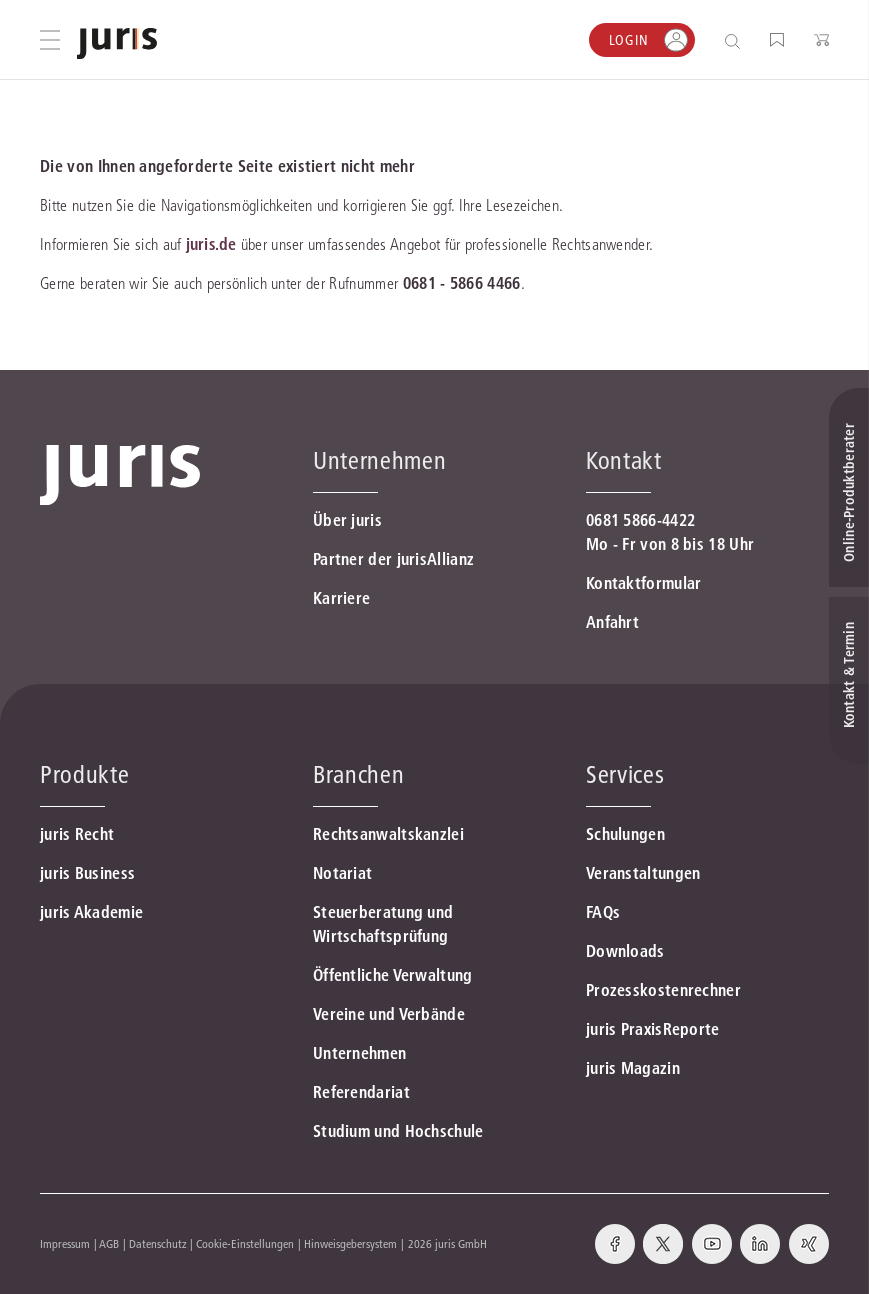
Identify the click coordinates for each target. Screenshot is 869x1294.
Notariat (342, 873)
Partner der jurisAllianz (393, 559)
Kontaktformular (644, 583)
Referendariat (361, 1092)
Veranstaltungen (643, 873)
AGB (109, 1243)
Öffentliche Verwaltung (393, 975)
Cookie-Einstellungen (245, 1243)
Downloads (625, 951)
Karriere (341, 598)
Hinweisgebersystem (350, 1243)
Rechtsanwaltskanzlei (388, 834)
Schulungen (625, 834)
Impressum (65, 1243)
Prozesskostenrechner (663, 990)
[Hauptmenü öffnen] (50, 40)
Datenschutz (158, 1243)
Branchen (358, 774)
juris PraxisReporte (653, 1029)
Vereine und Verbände (389, 1014)
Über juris (347, 520)
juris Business (87, 873)
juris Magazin (633, 1068)
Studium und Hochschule (398, 1131)
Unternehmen (359, 1053)
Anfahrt (612, 622)
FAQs (603, 912)
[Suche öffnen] (736, 40)
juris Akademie (91, 912)
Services (625, 774)
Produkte (84, 774)
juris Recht (77, 834)
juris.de (211, 244)
